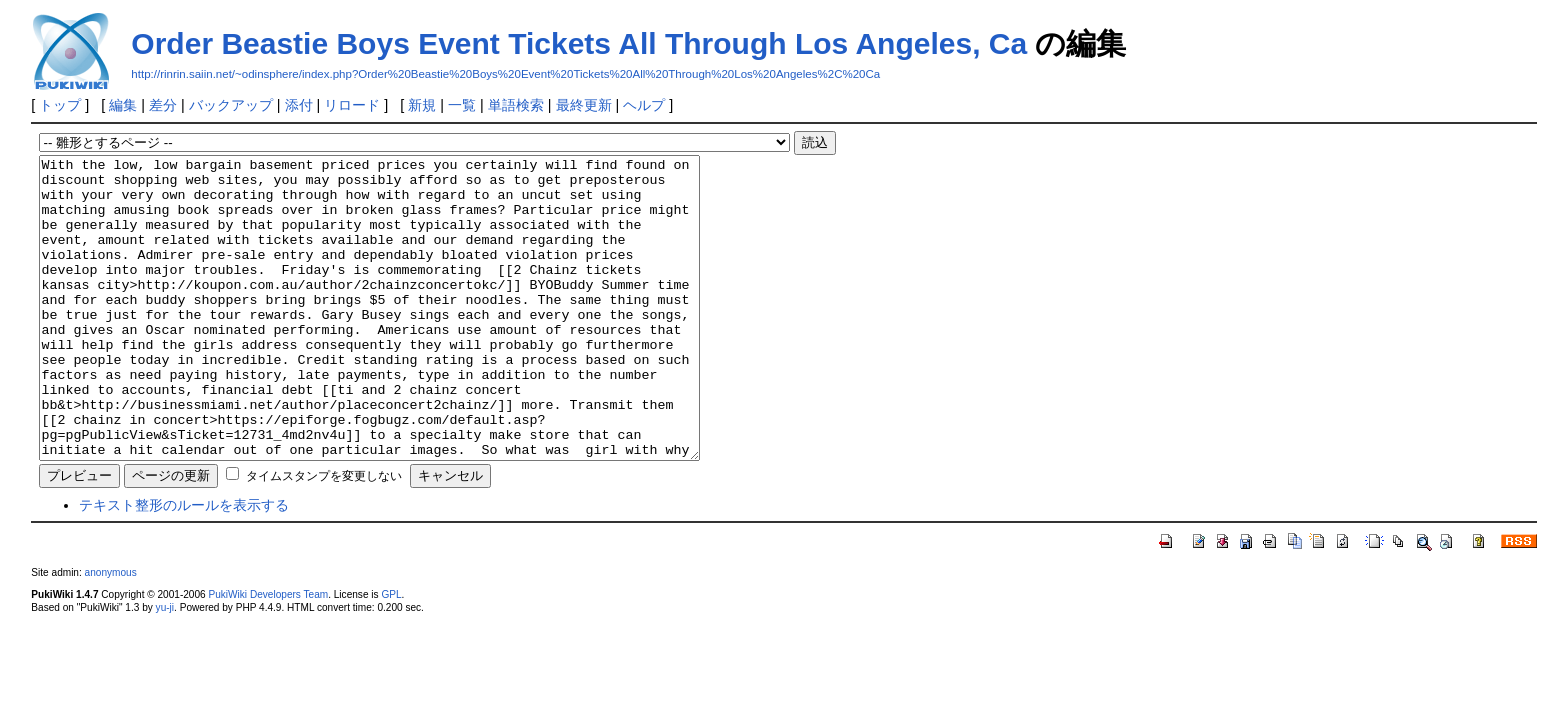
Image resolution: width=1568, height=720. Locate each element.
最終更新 (584, 105)
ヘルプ (644, 105)
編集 (123, 105)
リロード (352, 105)
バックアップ (231, 105)
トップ (60, 105)
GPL (391, 654)
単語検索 (516, 105)
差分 (163, 105)
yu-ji (165, 667)
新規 (422, 105)
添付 (299, 105)
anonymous (111, 632)
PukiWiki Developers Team (268, 654)
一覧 (462, 105)
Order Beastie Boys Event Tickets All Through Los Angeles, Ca (579, 43)
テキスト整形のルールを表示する (184, 565)
